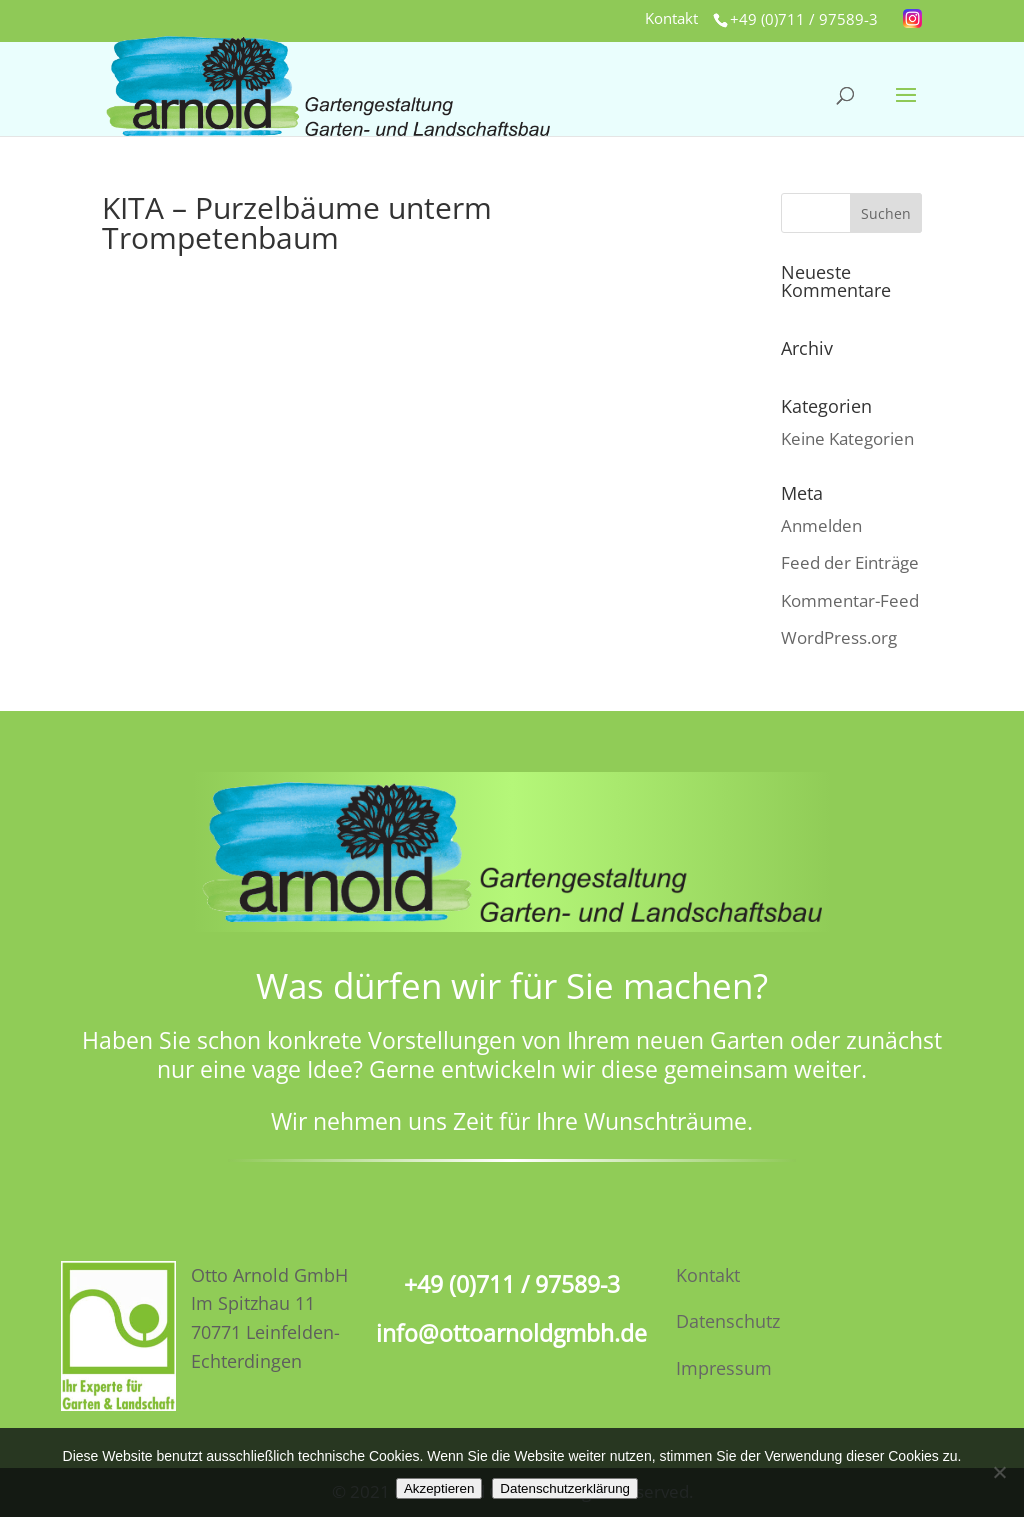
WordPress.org (839, 637)
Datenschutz (728, 1321)
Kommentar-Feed (850, 600)
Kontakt (671, 19)
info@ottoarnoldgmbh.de (511, 1333)
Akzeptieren (439, 1488)
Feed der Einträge (850, 562)
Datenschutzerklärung (565, 1488)
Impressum (724, 1368)
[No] (999, 1472)
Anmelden (821, 525)
